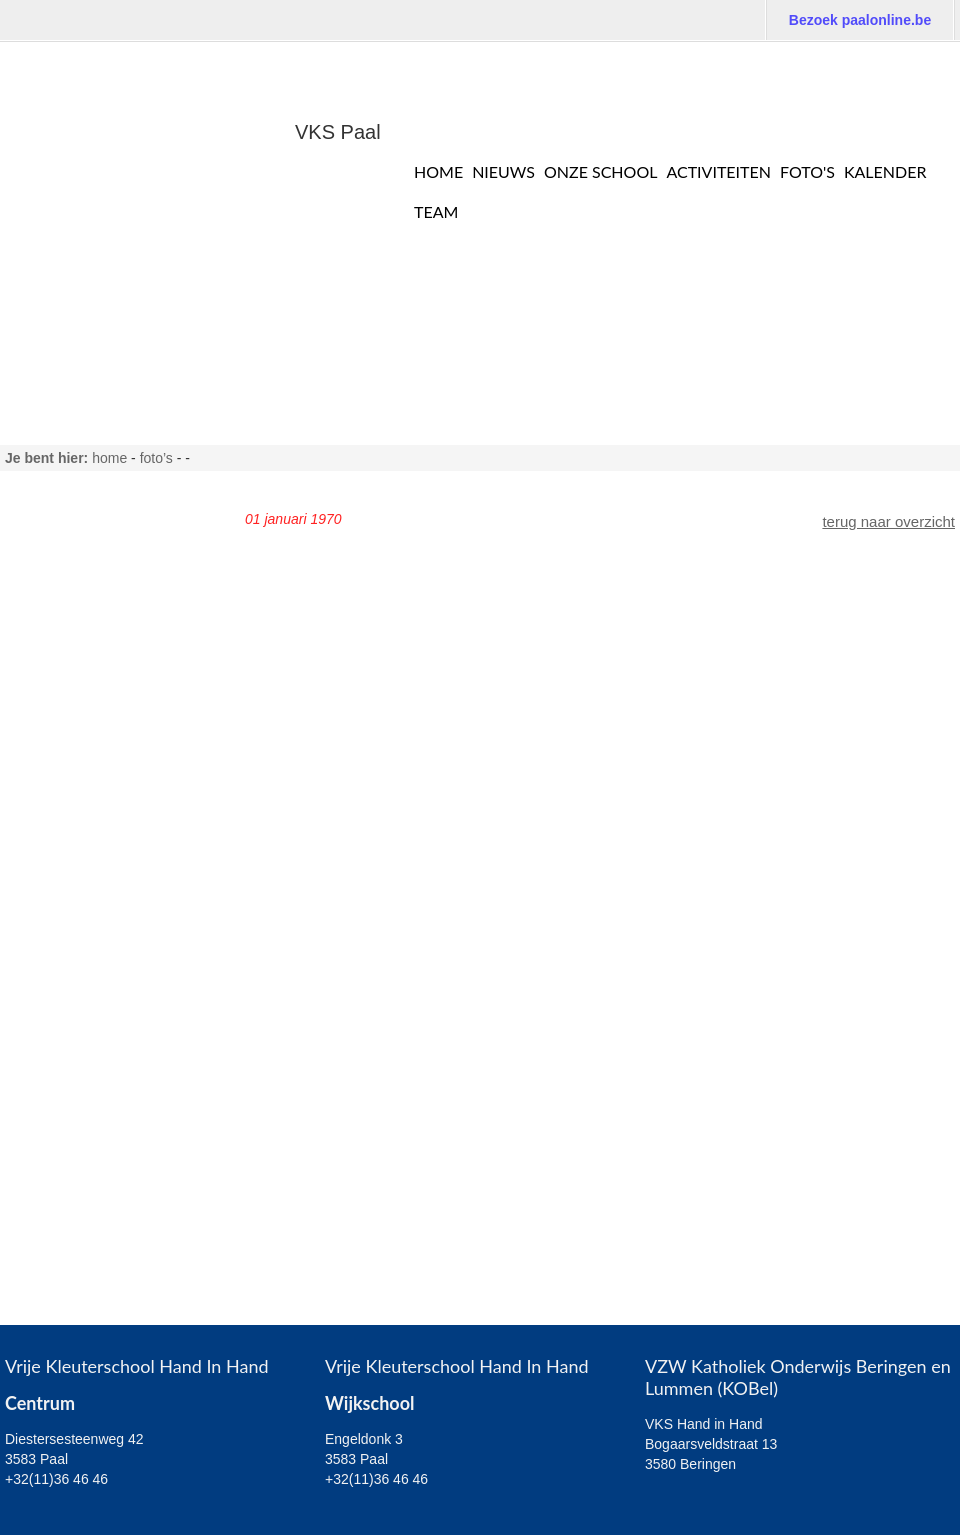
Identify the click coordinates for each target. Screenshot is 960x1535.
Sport (35, 1112)
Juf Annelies (57, 678)
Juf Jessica (54, 771)
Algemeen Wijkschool (88, 988)
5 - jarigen (50, 1081)
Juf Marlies (53, 554)
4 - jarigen (50, 1050)
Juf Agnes (50, 864)
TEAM (436, 211)
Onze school (600, 171)
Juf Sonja (48, 926)
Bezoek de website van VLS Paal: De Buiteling (780, 60)
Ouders (41, 1143)
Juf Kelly (45, 833)
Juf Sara (45, 523)
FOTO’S (156, 458)
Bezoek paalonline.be (860, 20)
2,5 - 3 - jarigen (67, 1019)
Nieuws (503, 171)
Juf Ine (39, 802)
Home (438, 171)
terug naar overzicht (888, 521)
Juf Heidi (46, 647)
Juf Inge (43, 740)
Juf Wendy (52, 895)
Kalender (885, 171)
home (109, 458)
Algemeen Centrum (81, 957)
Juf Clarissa (56, 585)
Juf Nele (44, 709)
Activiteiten (718, 171)
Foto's (807, 171)
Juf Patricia (54, 616)
